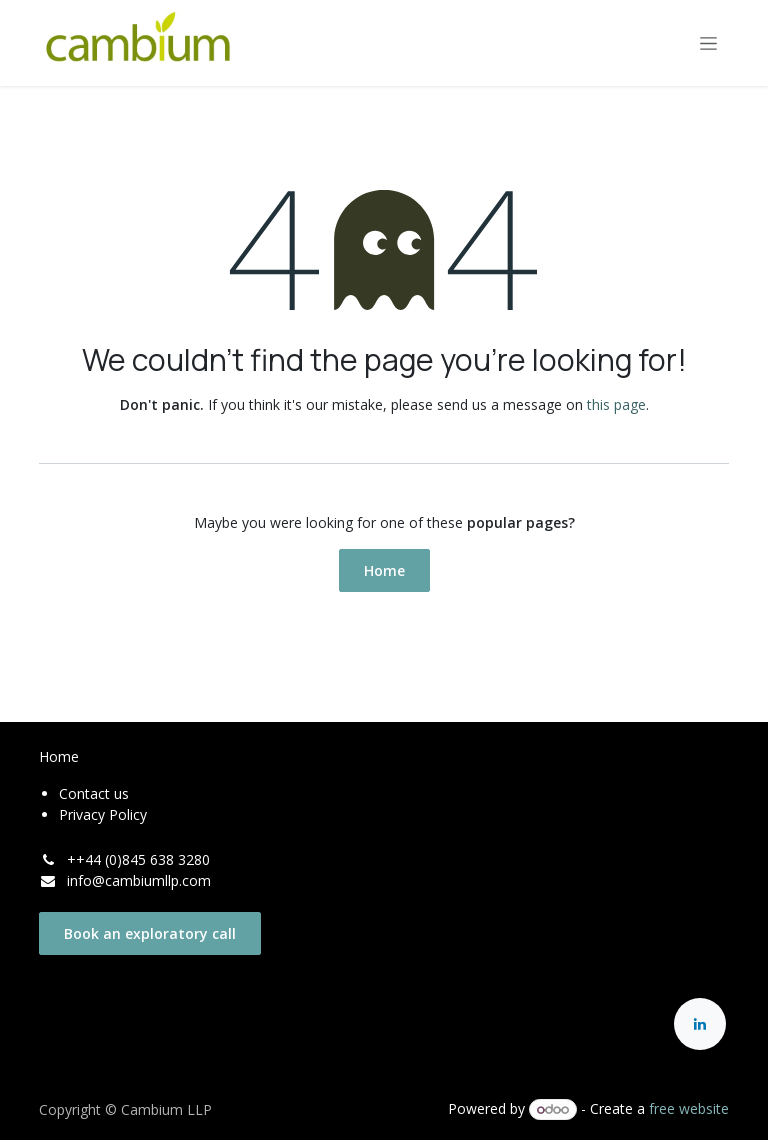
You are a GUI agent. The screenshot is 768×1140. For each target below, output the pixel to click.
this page (616, 404)
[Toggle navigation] (708, 43)
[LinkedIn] (700, 1024)
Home (384, 570)
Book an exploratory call (150, 933)
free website (689, 1108)
